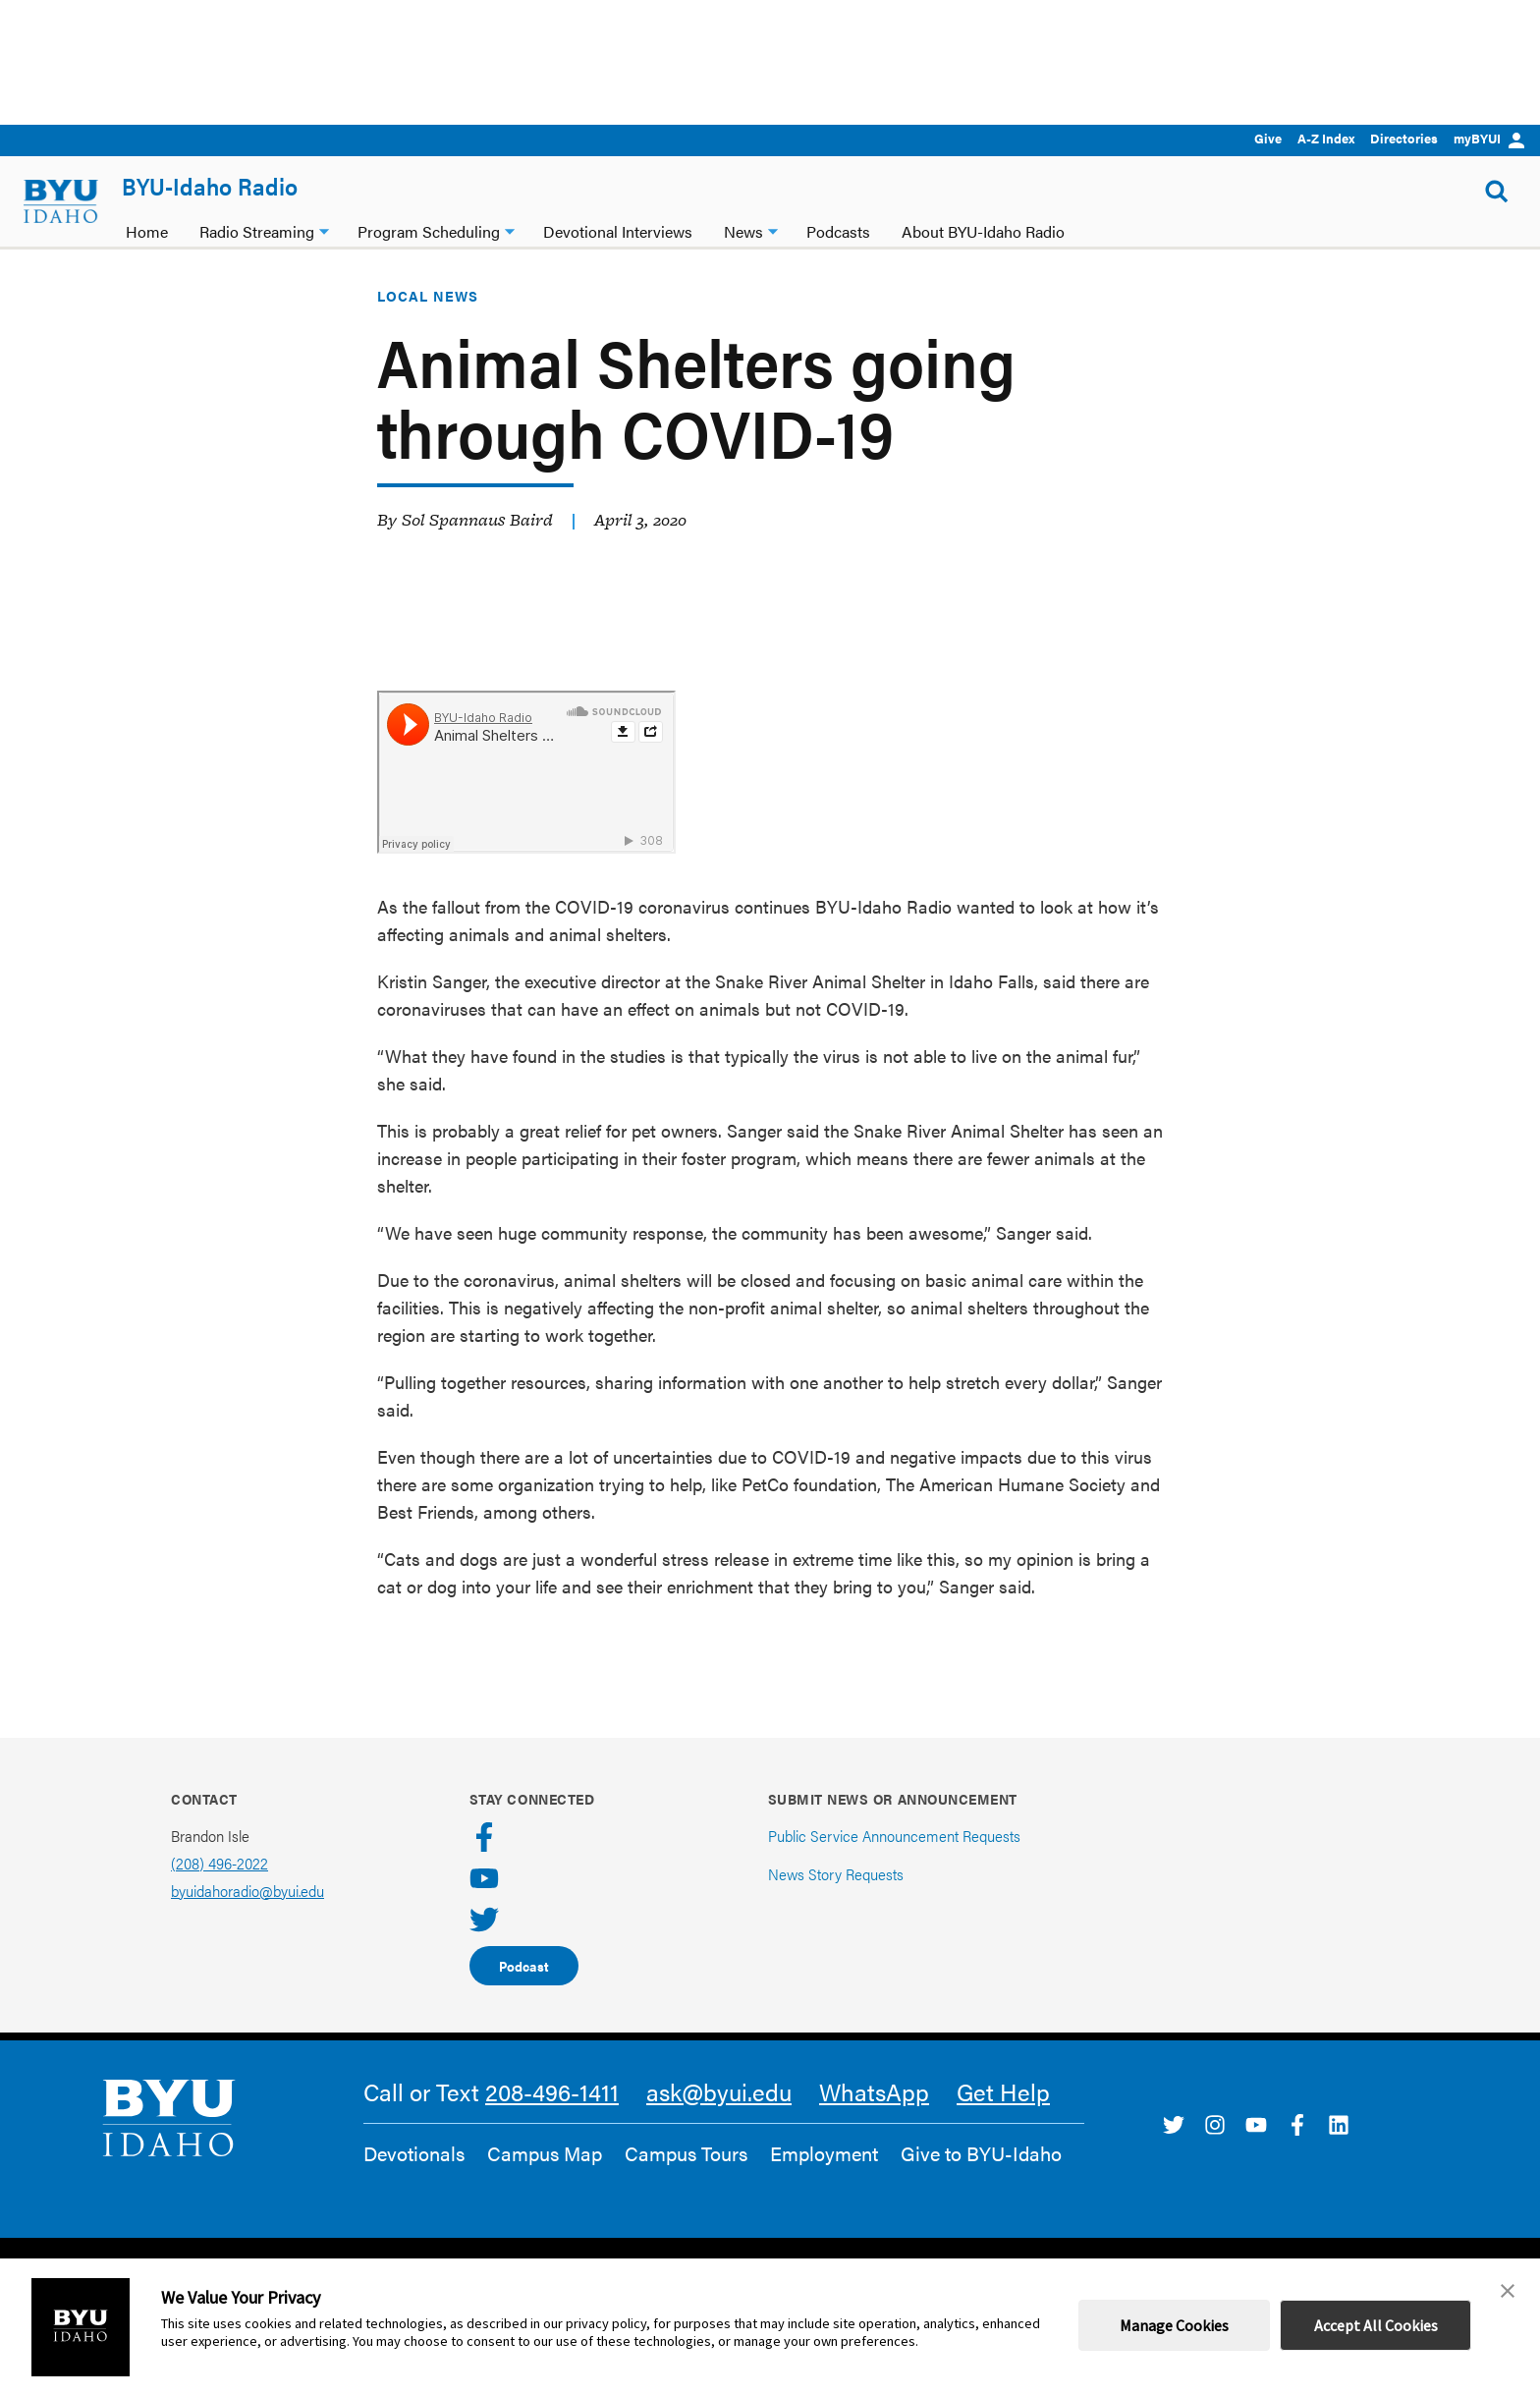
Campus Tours (686, 2176)
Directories (1404, 138)
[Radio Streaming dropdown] (324, 229)
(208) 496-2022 (219, 1885)
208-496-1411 (552, 2114)
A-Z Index (1325, 138)
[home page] (61, 201)
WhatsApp (874, 2114)
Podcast (524, 1988)
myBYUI (1489, 138)
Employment (824, 2176)
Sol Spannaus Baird (477, 541)
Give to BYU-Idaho (981, 2176)
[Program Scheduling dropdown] (510, 229)
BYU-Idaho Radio (210, 185)
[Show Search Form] (1496, 191)
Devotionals (414, 2176)
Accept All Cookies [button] (1376, 2325)
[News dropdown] (773, 229)
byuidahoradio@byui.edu (247, 1913)
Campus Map (544, 2176)
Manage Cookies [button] (1174, 2325)
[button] (1507, 2291)
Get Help (1003, 2114)
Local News (427, 318)
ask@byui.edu (719, 2114)
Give (1268, 138)
